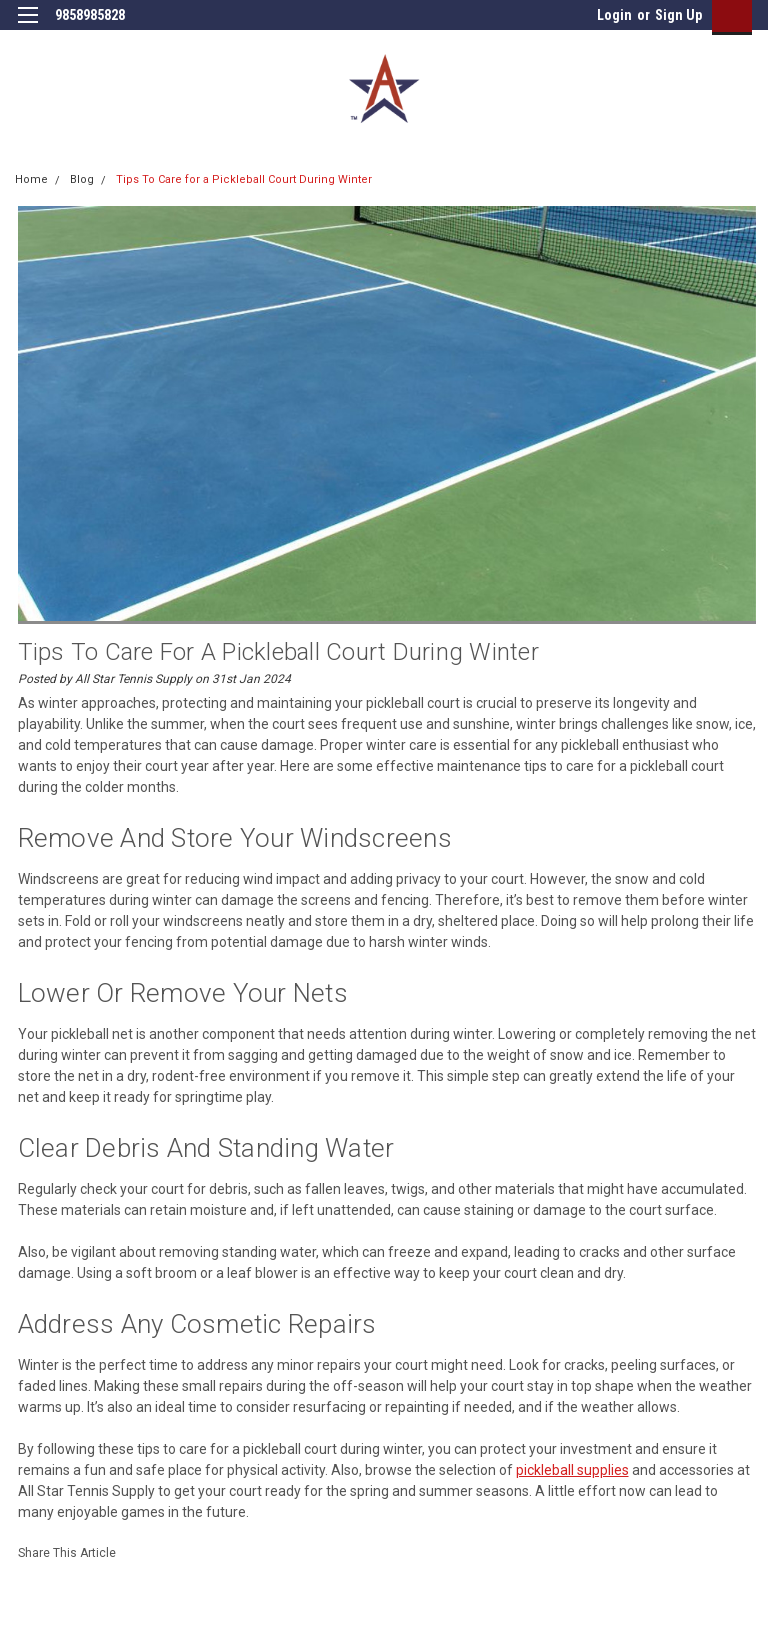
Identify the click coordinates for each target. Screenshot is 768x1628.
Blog (82, 179)
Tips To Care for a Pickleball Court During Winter (244, 179)
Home (31, 179)
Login (614, 15)
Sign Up (678, 15)
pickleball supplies (572, 1470)
